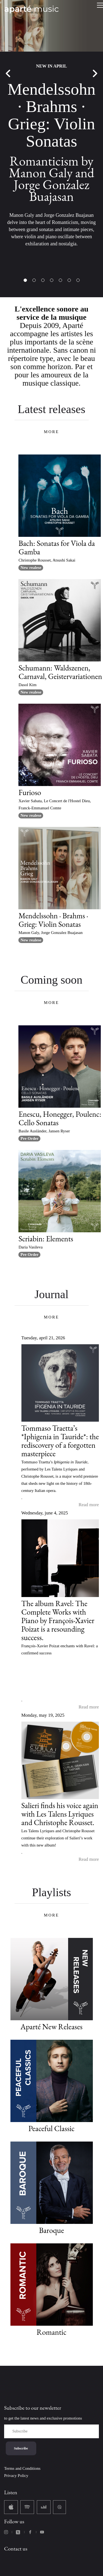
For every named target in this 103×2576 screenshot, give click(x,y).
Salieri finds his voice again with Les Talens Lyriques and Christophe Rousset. (59, 1813)
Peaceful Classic (51, 2128)
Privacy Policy (16, 2475)
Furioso (29, 792)
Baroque (51, 2230)
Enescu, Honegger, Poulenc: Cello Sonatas (59, 1118)
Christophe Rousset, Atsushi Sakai (46, 560)
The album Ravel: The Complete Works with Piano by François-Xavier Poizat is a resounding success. (57, 1620)
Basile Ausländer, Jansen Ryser (44, 1131)
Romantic (51, 2332)
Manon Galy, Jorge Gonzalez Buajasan (50, 932)
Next (95, 74)
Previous (8, 74)
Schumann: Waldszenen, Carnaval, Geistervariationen (60, 672)
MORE (51, 432)
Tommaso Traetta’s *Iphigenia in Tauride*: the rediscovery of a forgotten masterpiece (60, 1440)
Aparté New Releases (52, 2026)
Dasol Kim (27, 685)
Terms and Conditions (22, 2468)
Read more (89, 1504)
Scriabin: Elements (45, 1239)
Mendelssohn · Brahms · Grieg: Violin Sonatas (53, 920)
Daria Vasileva (30, 1247)
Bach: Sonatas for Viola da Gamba (56, 547)
